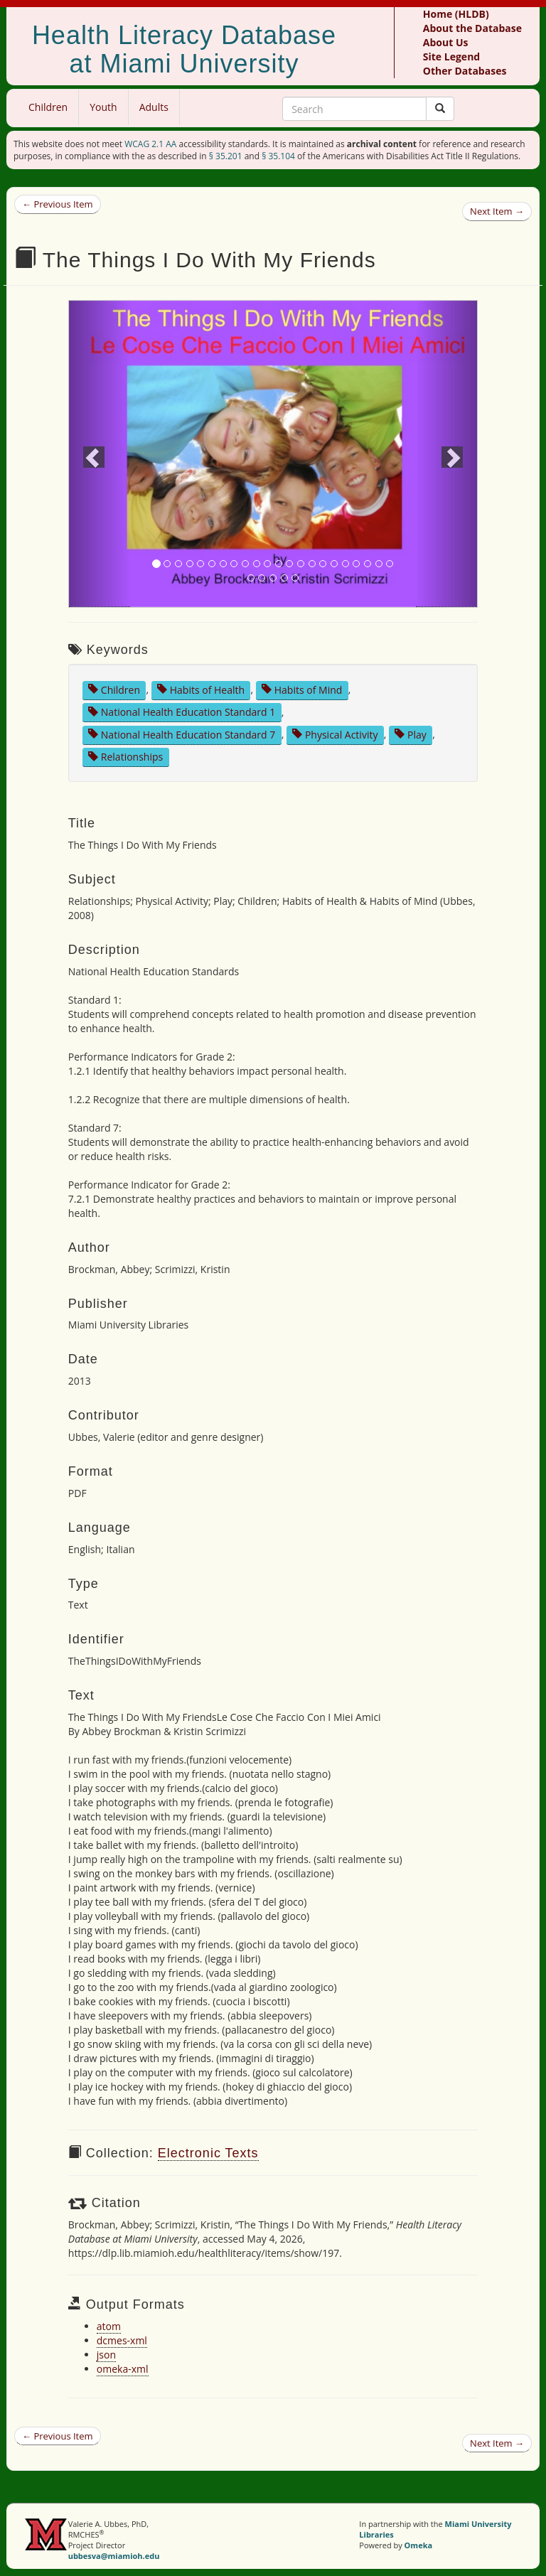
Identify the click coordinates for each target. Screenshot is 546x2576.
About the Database (472, 28)
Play (410, 734)
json (106, 2354)
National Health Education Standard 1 (181, 712)
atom (109, 2326)
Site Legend (451, 56)
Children (48, 107)
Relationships (125, 756)
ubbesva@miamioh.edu (114, 2555)
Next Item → (497, 211)
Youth (103, 107)
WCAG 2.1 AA (150, 144)
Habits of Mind (302, 689)
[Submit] (440, 109)
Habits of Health (201, 689)
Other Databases (465, 70)
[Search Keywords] (354, 109)
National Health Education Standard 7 (181, 734)
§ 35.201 (225, 156)
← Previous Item (57, 204)
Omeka (419, 2545)
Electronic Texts (208, 2153)
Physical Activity (335, 734)
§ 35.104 (278, 156)
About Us (446, 42)
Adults (153, 107)
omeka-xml (123, 2369)
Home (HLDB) (456, 14)
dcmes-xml (122, 2340)
